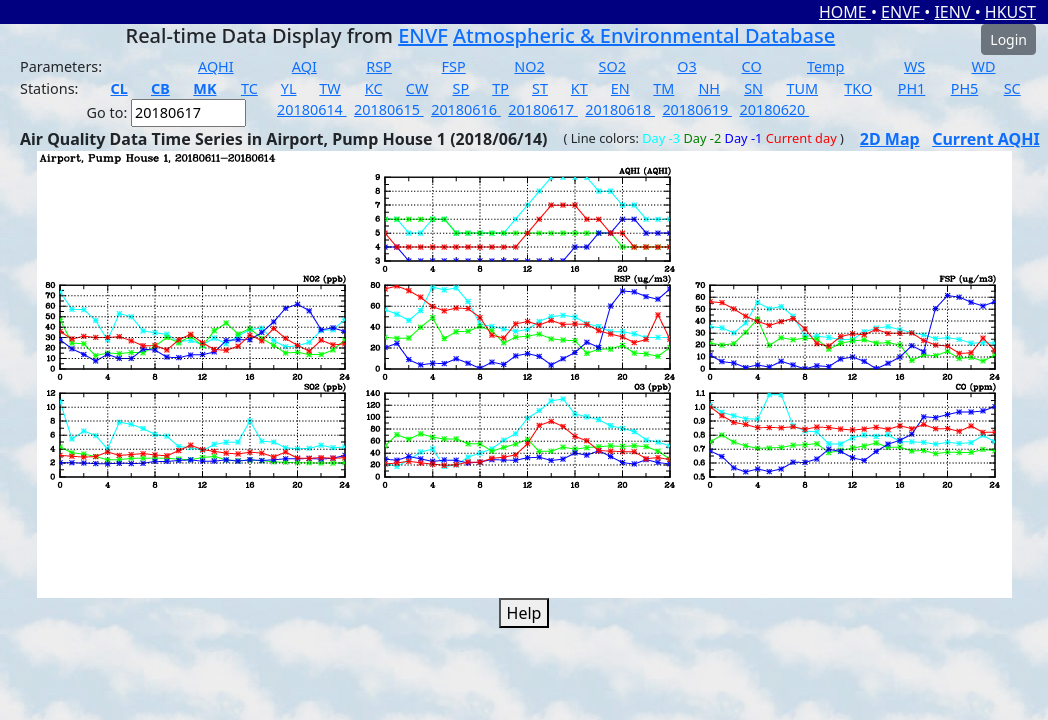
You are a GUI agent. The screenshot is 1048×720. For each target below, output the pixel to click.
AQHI (216, 66)
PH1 (912, 88)
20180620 (774, 109)
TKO (858, 88)
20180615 (389, 109)
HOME (845, 12)
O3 (686, 66)
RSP (379, 66)
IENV (954, 12)
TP (500, 88)
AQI (304, 66)
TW (329, 88)
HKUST (1010, 12)
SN (753, 88)
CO (752, 66)
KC (374, 88)
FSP (454, 66)
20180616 (466, 109)
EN (620, 88)
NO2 (529, 66)
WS (914, 66)
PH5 (965, 88)
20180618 (620, 109)
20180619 (697, 109)
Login (1008, 39)
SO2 (612, 66)
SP (461, 88)
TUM (803, 88)
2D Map (890, 139)
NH (709, 88)
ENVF (902, 12)
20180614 (312, 109)
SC (1012, 88)
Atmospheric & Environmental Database (644, 35)
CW (417, 88)
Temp (825, 66)
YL (289, 88)
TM (663, 88)
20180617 (543, 109)
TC (249, 88)
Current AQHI (986, 139)
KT (579, 88)
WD (984, 66)
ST (540, 88)
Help (524, 613)
